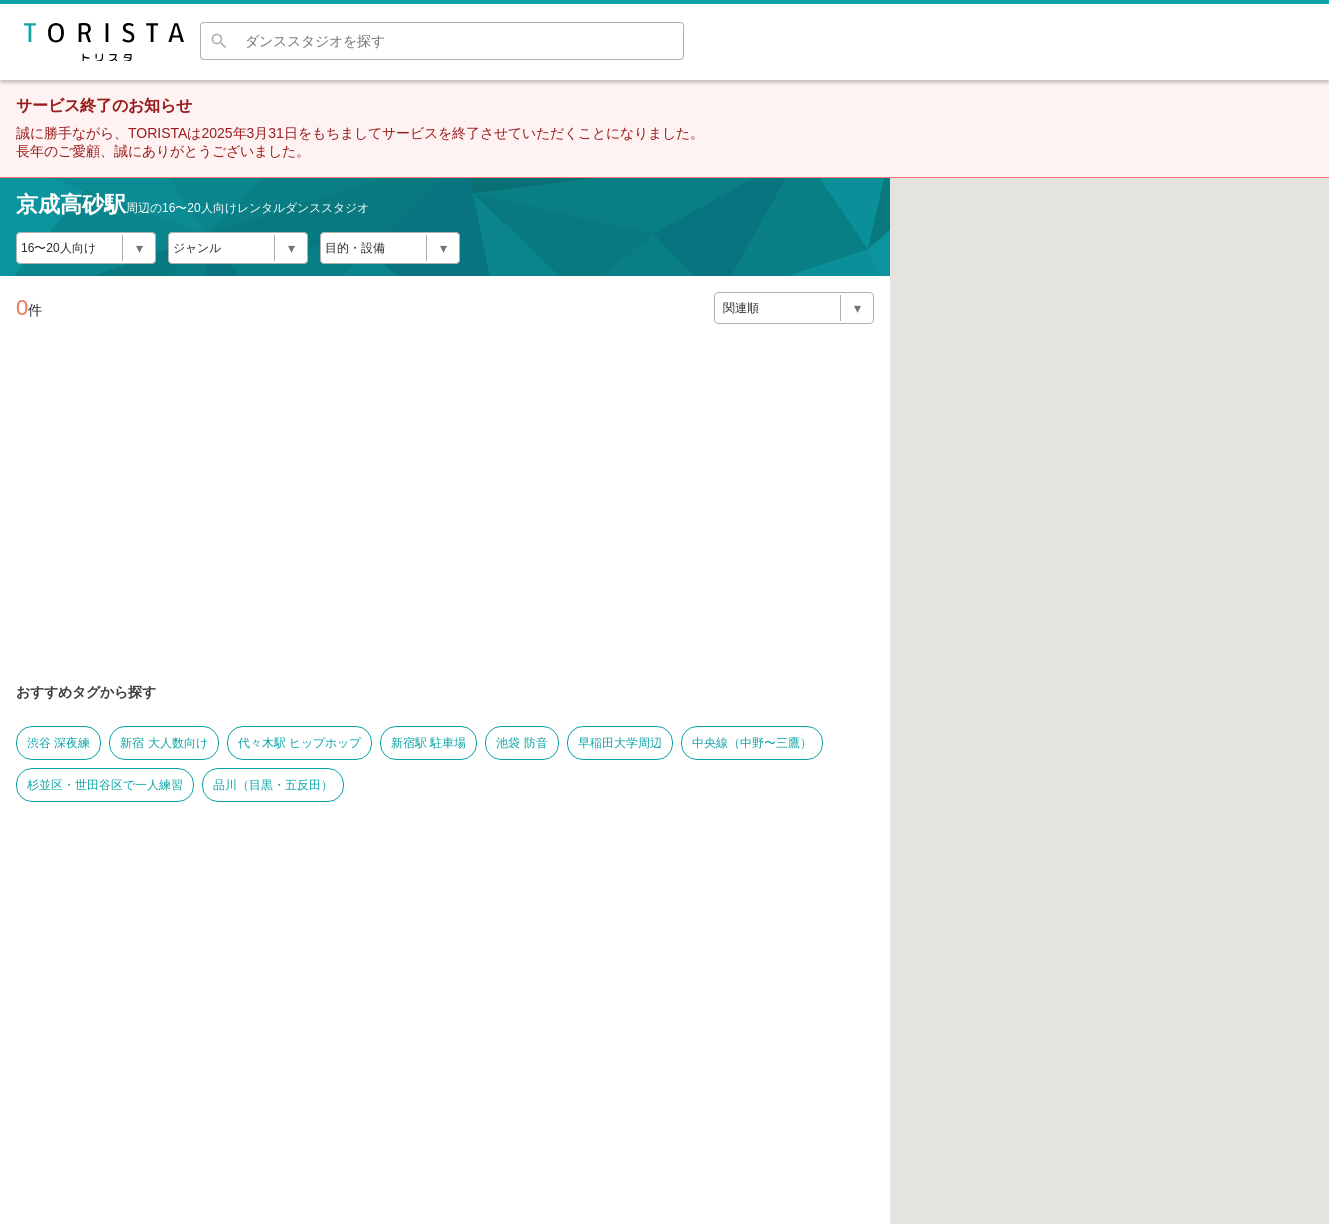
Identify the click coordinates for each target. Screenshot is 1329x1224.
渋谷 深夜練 (58, 743)
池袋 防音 (521, 743)
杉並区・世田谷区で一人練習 (105, 785)
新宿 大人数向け (163, 743)
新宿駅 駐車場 (428, 743)
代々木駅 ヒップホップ (299, 743)
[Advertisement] (445, 528)
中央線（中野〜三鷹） (752, 743)
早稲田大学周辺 (620, 743)
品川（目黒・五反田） (273, 785)
